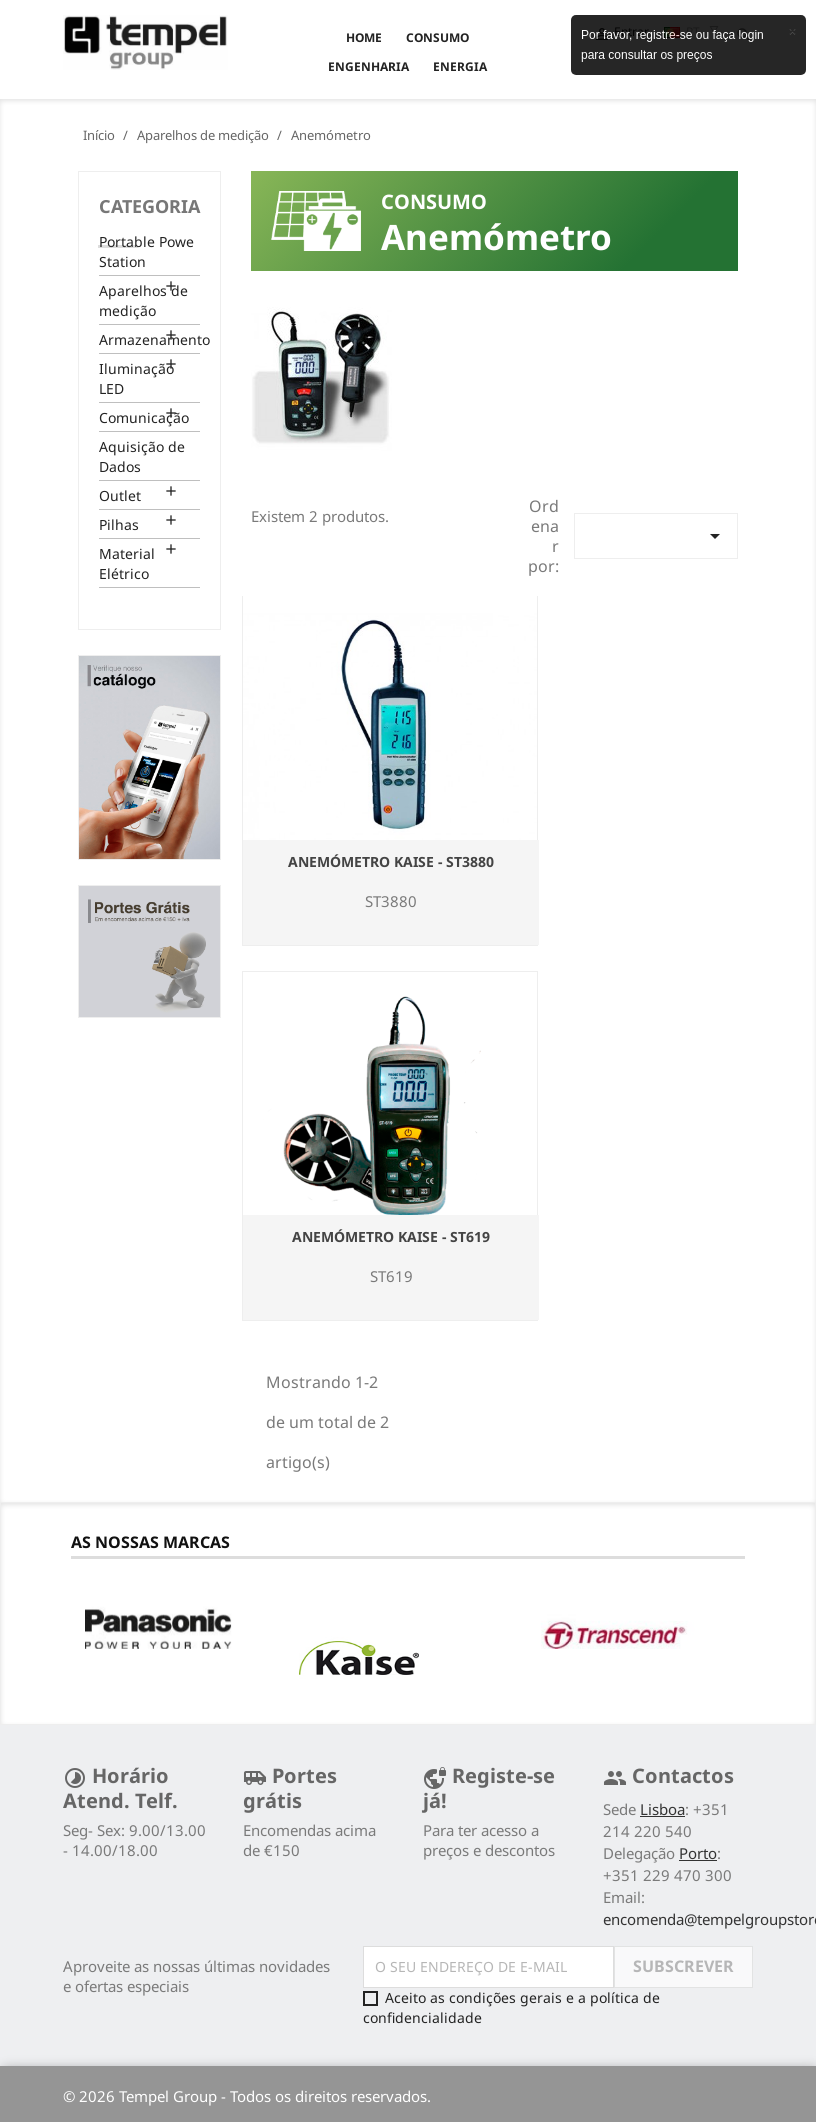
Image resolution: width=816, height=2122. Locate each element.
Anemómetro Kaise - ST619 (391, 1236)
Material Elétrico (127, 563)
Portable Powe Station (146, 251)
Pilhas (119, 524)
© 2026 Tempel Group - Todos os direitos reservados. (247, 2096)
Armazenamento (149, 339)
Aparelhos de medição (143, 300)
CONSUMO (437, 37)
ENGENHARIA (368, 66)
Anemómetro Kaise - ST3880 (391, 861)
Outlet (120, 495)
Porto (698, 1853)
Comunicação (144, 417)
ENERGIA (460, 66)
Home (364, 37)
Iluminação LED (136, 378)
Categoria (149, 206)
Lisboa (662, 1809)
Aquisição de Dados (142, 456)
